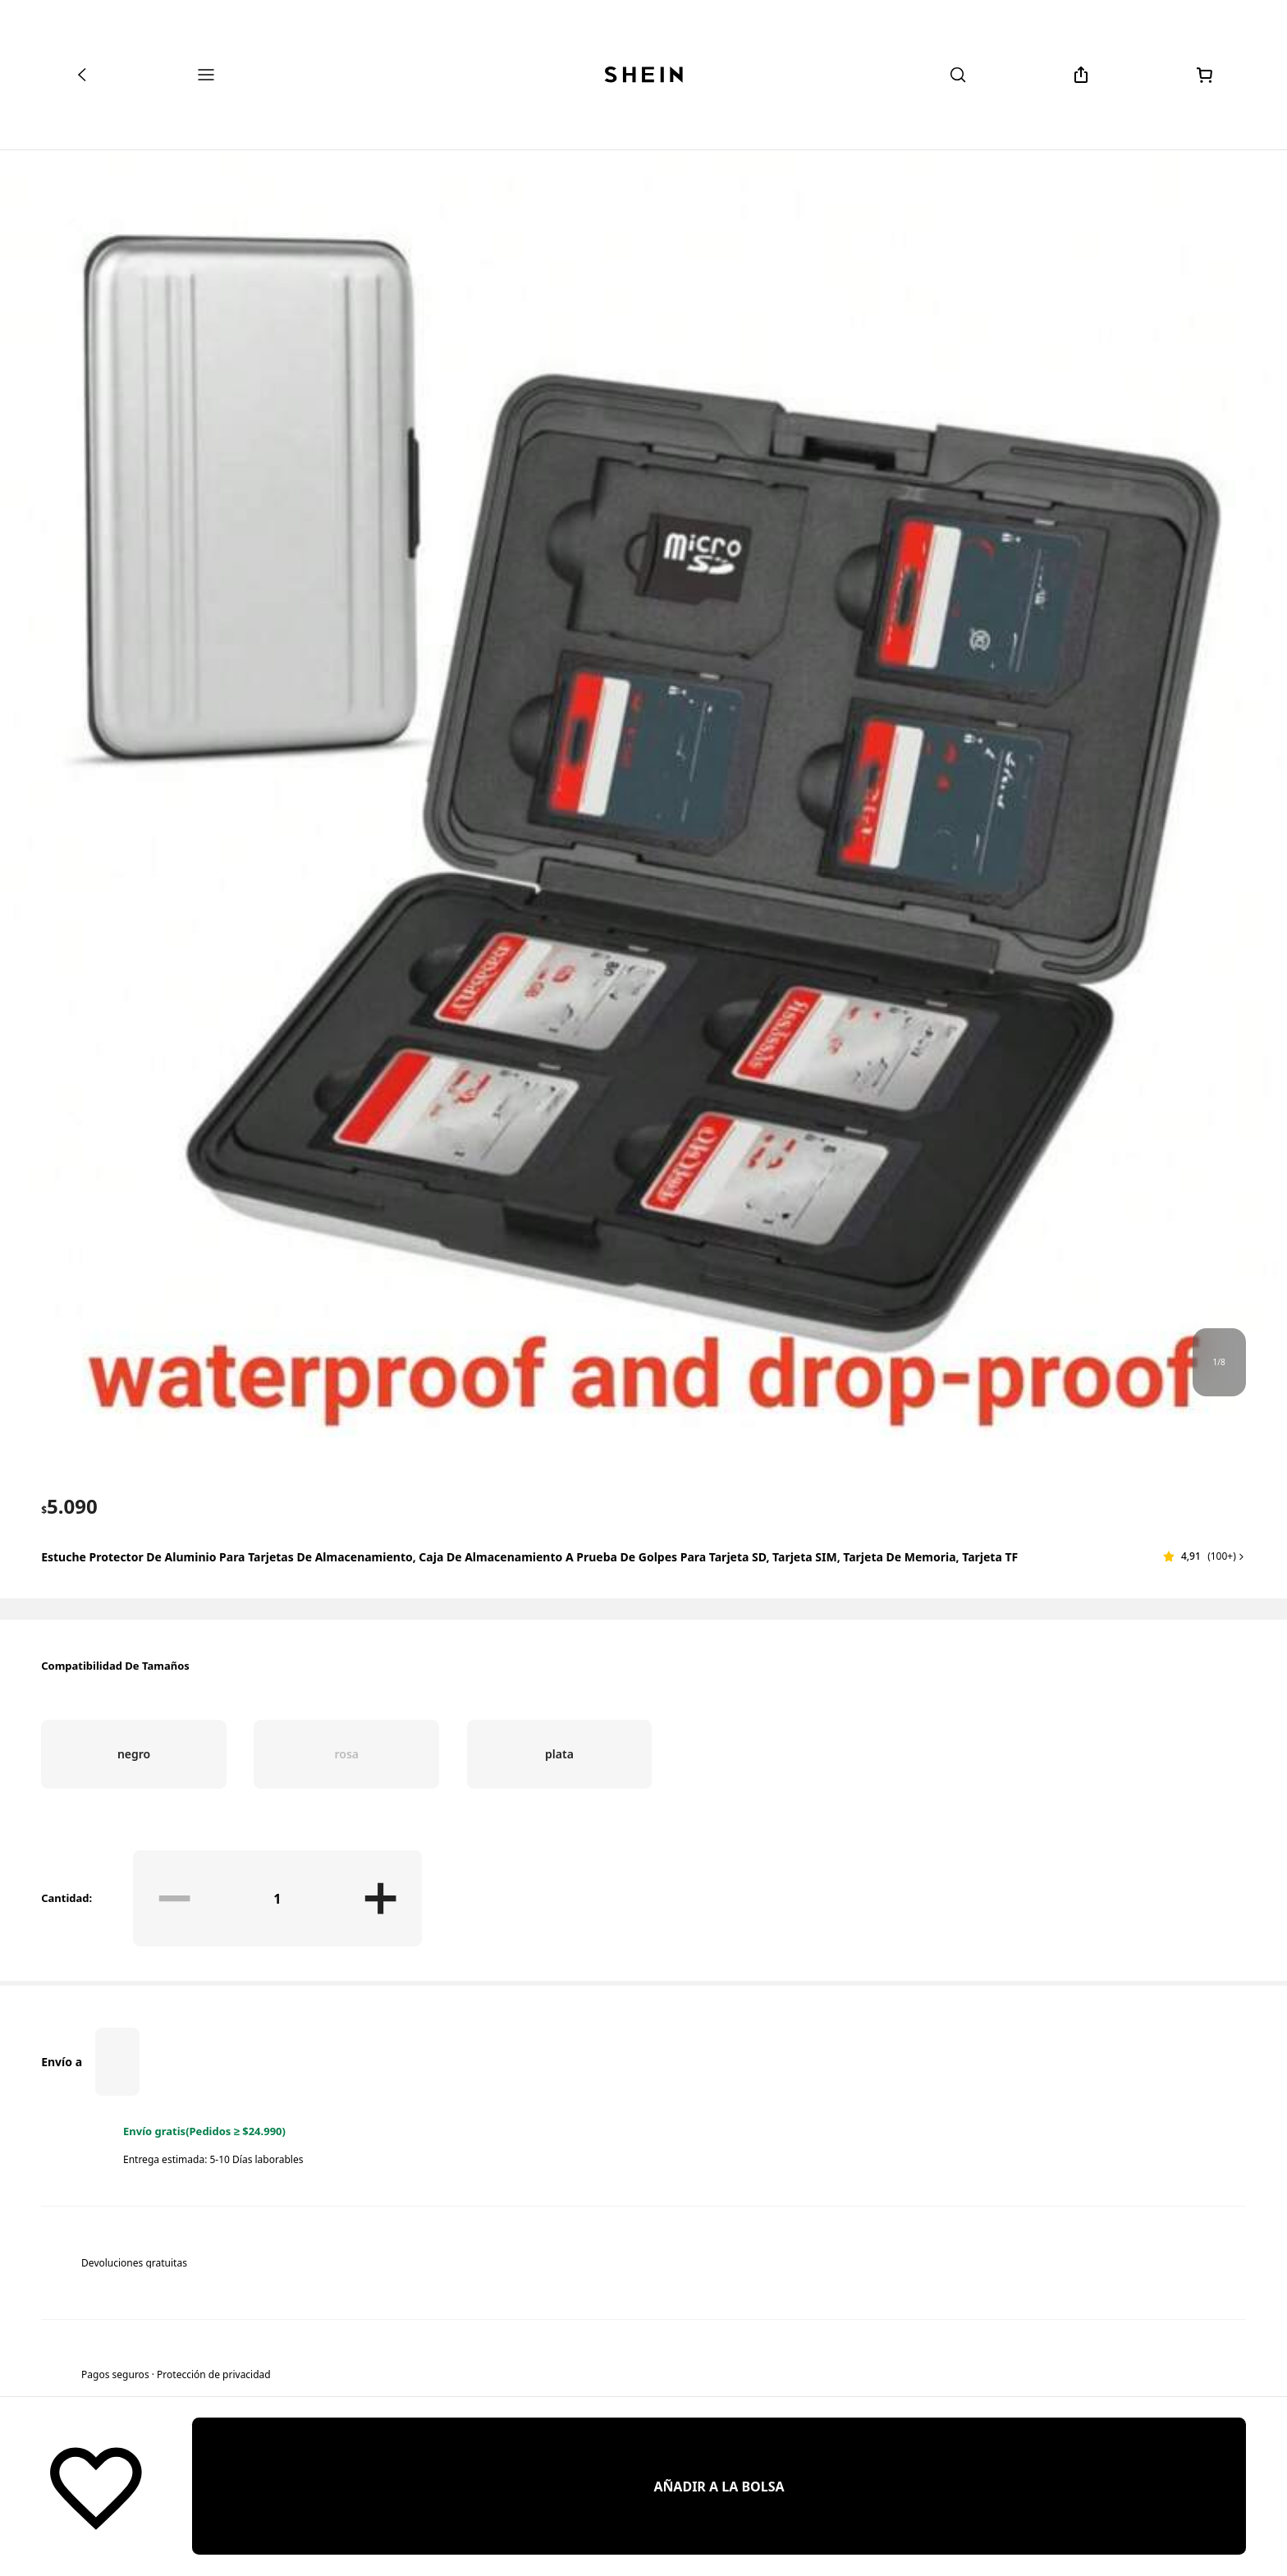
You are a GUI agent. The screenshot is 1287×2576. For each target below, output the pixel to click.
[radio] (134, 1754)
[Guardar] (96, 2486)
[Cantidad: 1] (278, 1898)
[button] (1204, 1556)
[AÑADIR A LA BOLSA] (719, 2486)
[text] (69, 1506)
